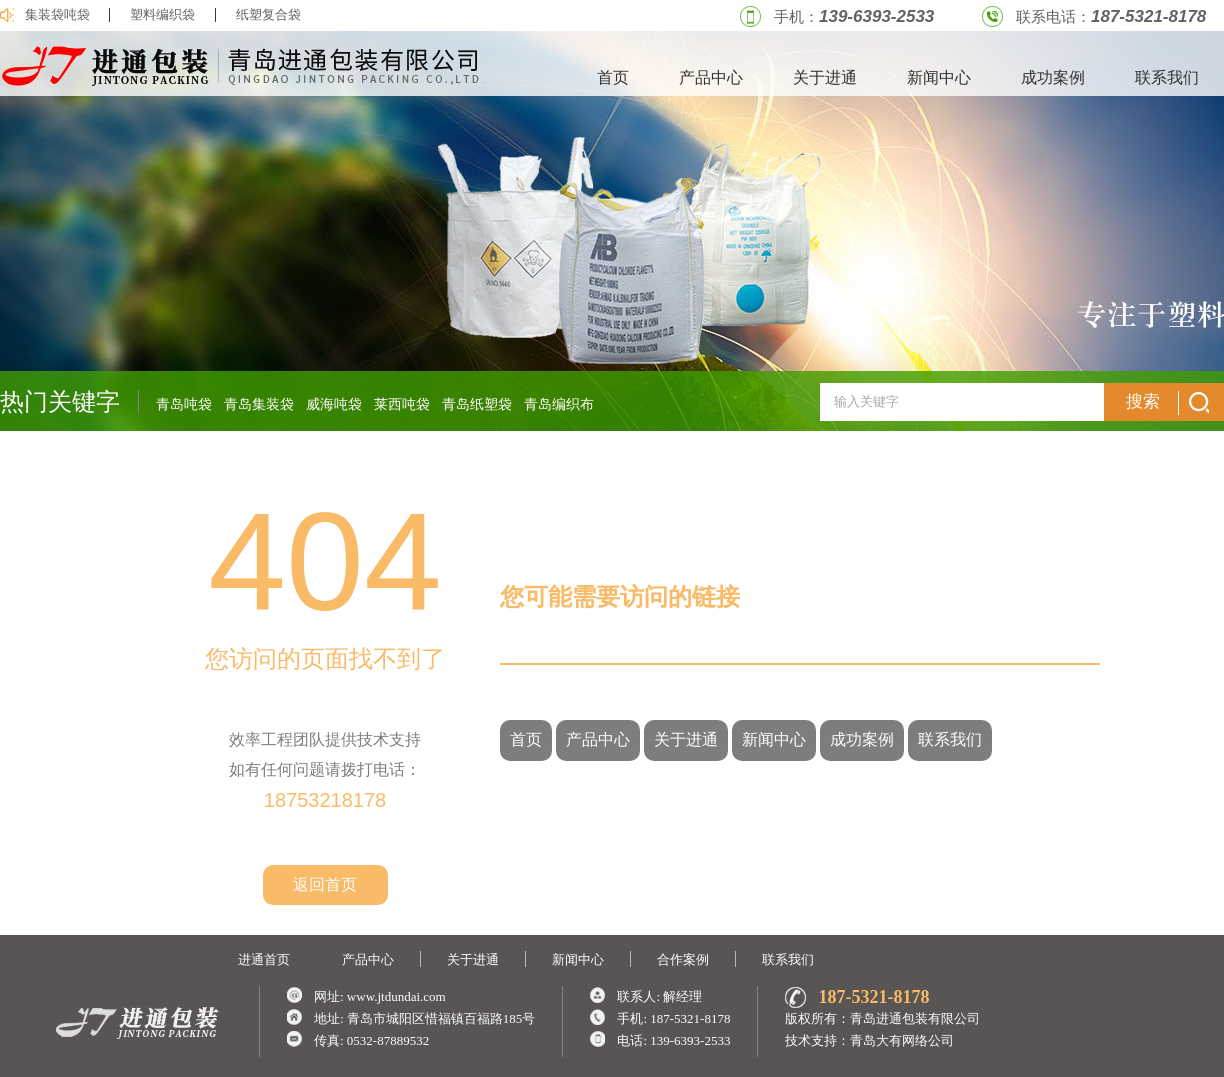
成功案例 (1053, 77)
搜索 (1167, 403)
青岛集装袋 (259, 404)
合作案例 (683, 959)
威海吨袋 (334, 404)
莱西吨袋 (402, 404)
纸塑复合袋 (268, 15)
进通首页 (264, 959)
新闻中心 (939, 77)
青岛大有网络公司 (902, 1040)
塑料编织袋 (162, 15)
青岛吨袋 (184, 404)
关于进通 (825, 77)
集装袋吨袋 (57, 15)
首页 (613, 77)
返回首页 (325, 884)
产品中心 (711, 77)
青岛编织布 (559, 404)
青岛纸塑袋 (477, 404)
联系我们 (1167, 77)
